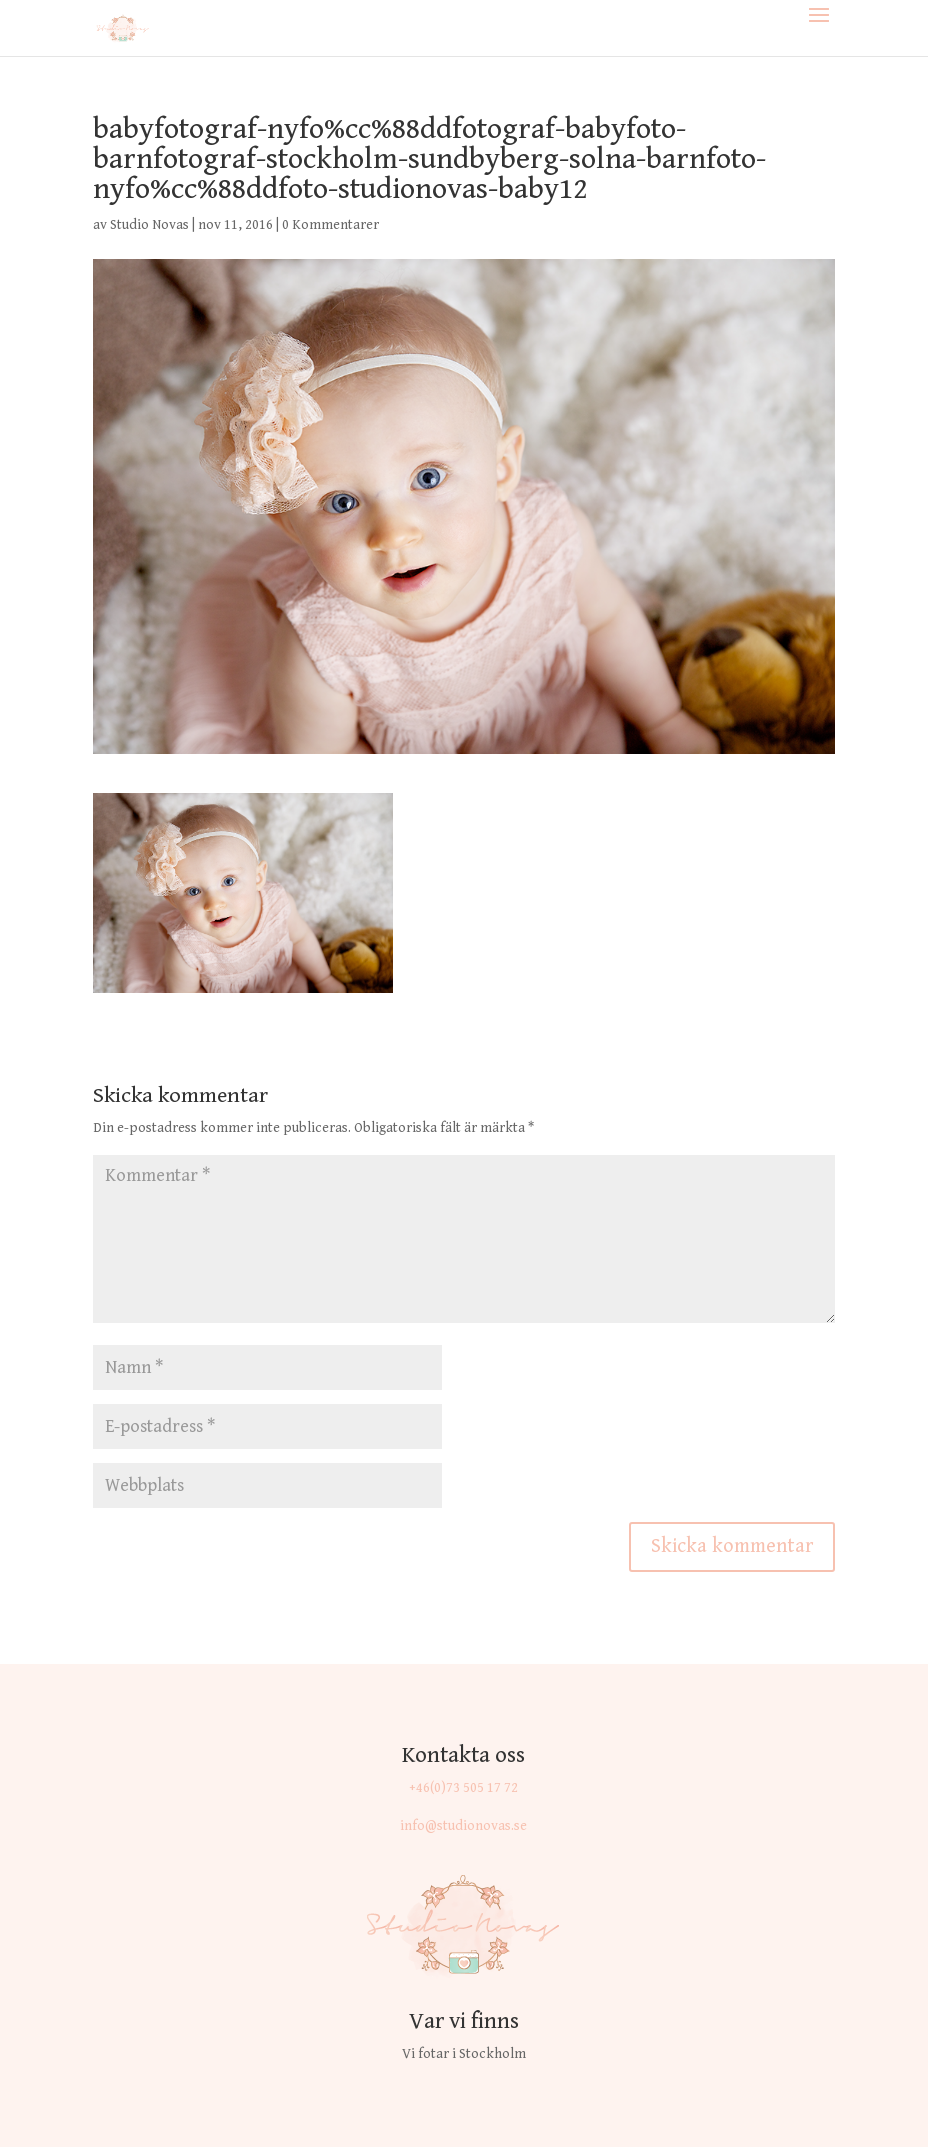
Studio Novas (149, 225)
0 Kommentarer (330, 225)
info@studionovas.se (463, 1826)
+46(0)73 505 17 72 (463, 1788)
